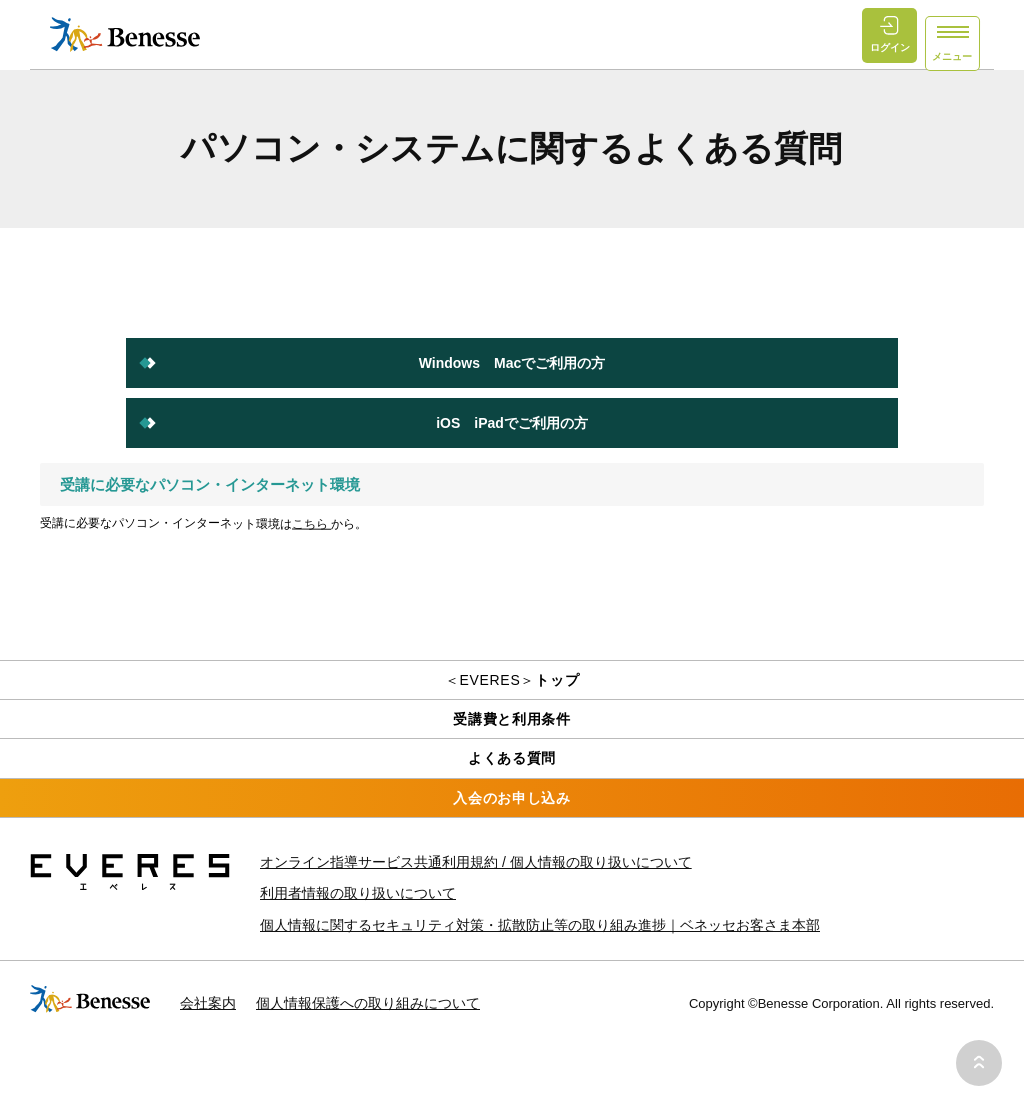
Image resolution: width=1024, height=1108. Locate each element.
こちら (311, 524)
